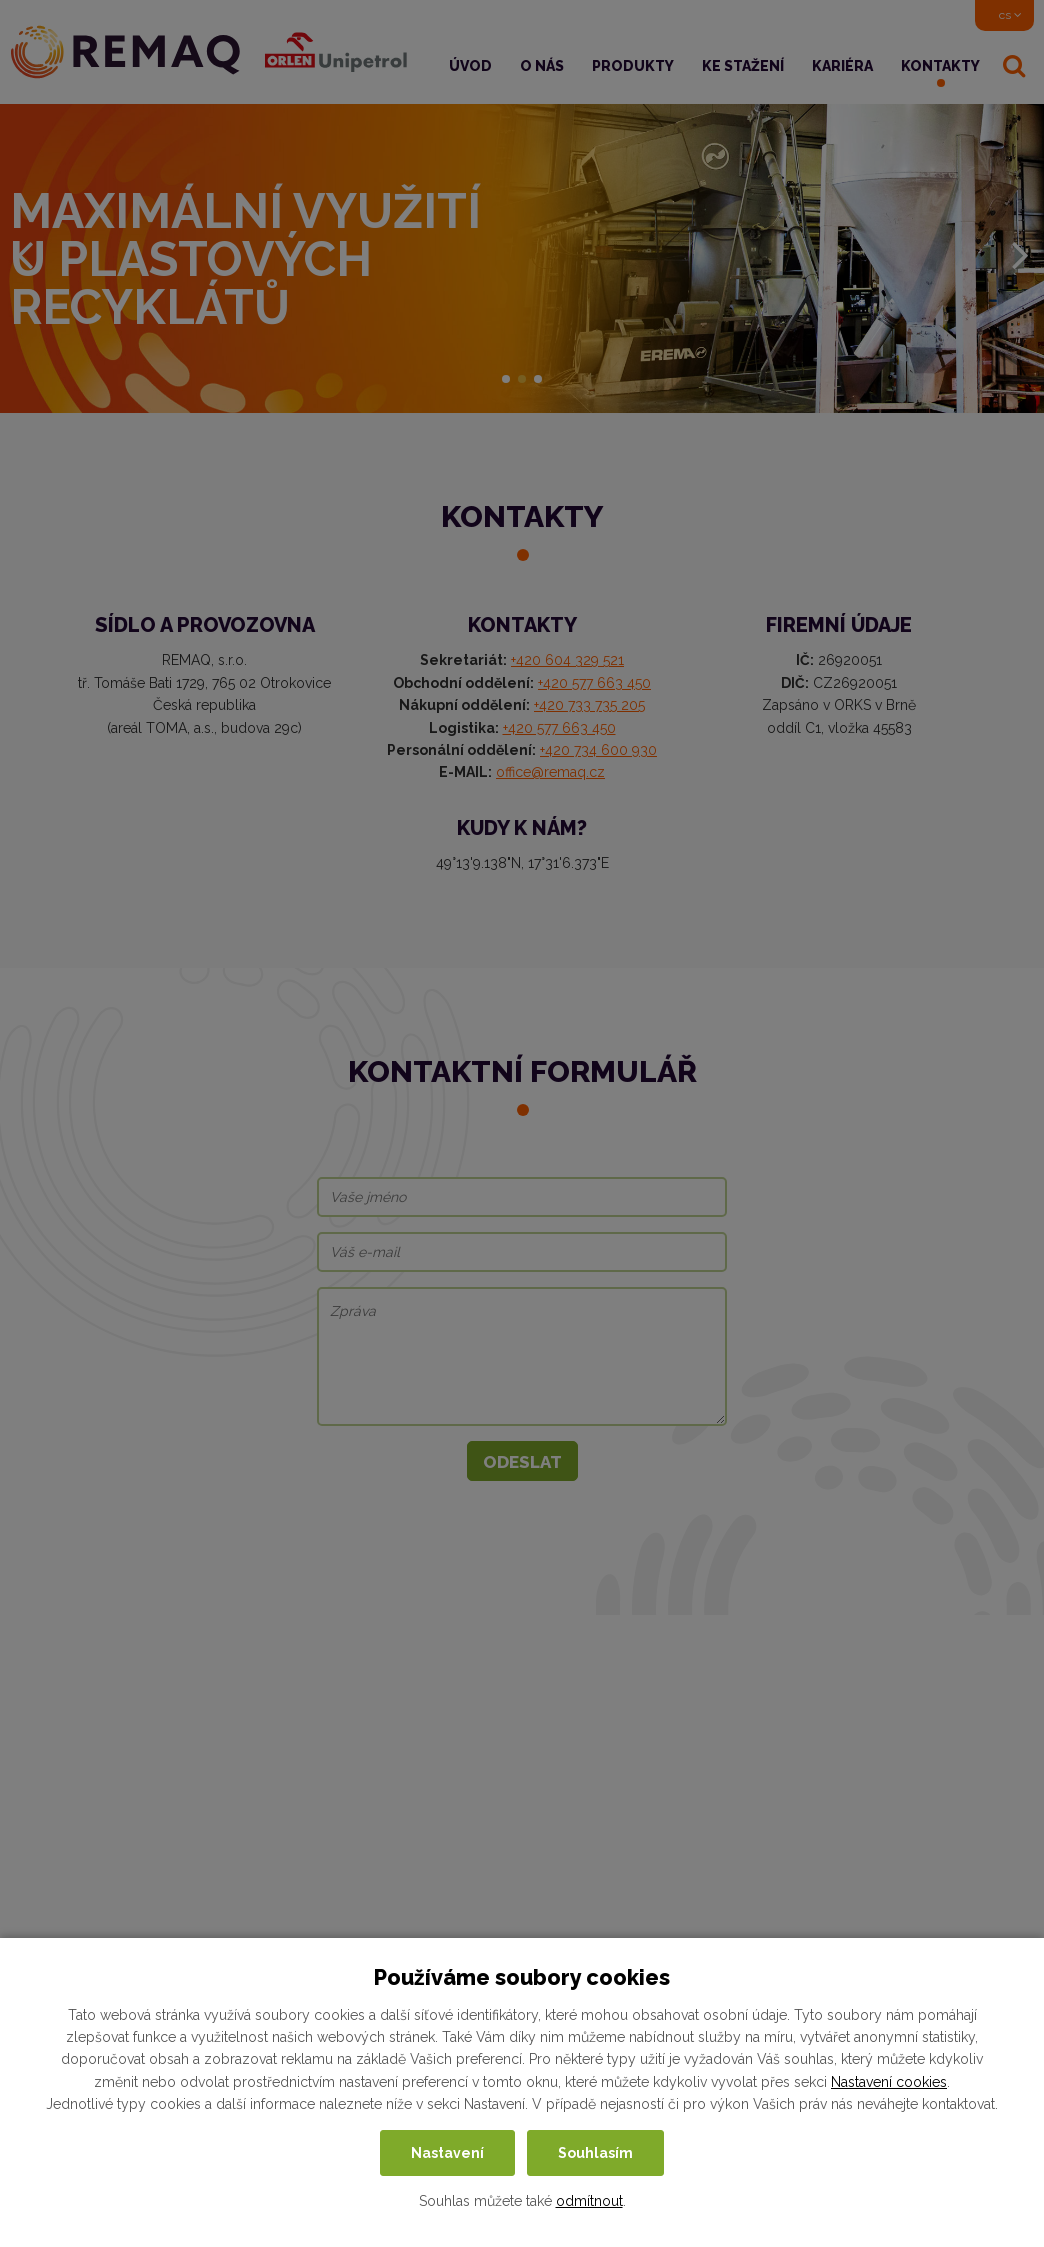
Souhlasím (595, 2153)
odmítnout (589, 2201)
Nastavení (447, 2153)
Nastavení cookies (889, 2082)
